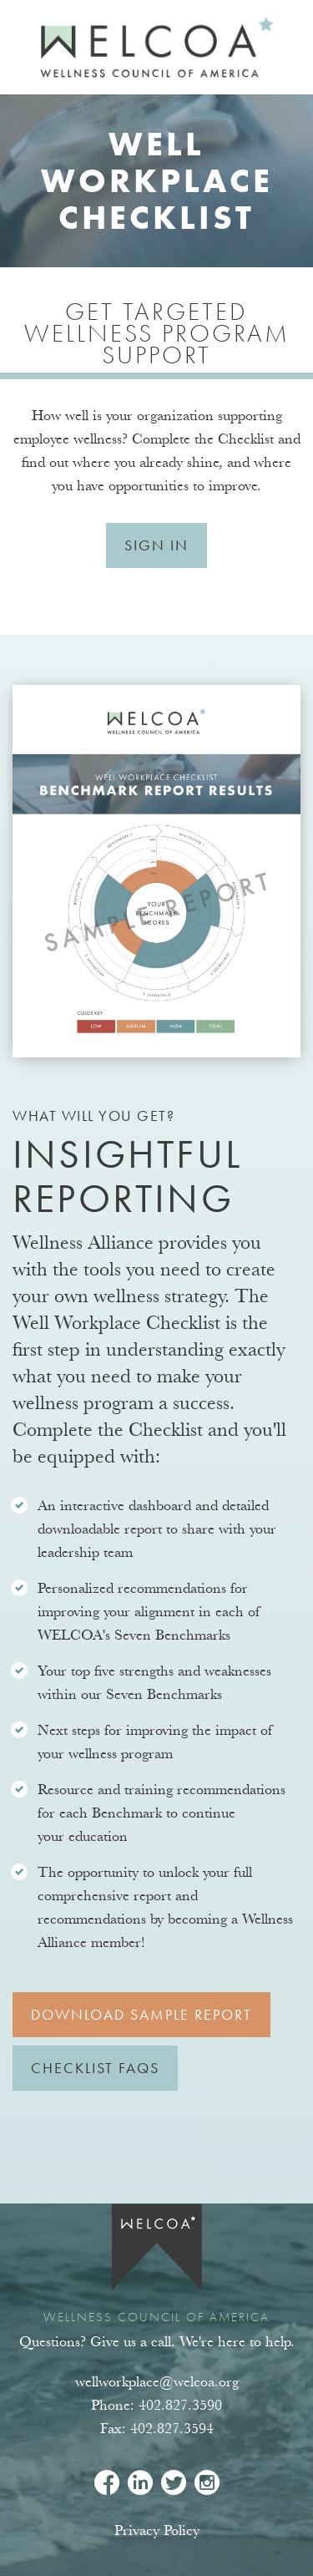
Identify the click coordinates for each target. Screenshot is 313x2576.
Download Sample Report (141, 2014)
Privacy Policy (156, 2530)
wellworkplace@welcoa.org (157, 2382)
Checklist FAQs (95, 2067)
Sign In (156, 545)
